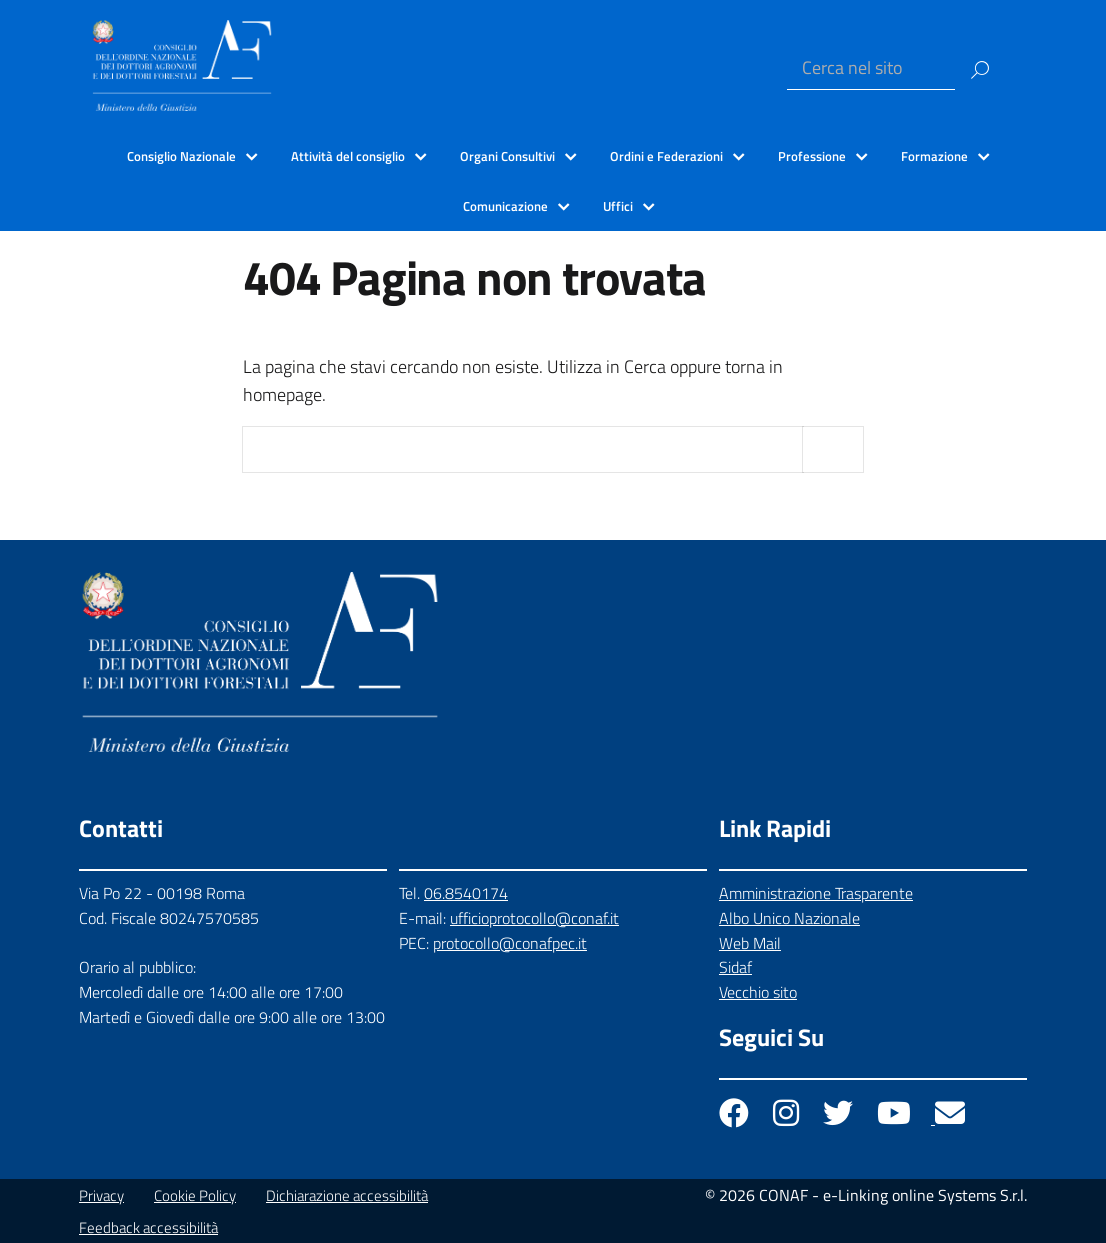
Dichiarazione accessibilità (347, 1195)
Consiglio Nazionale (181, 156)
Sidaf (735, 967)
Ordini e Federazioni (666, 156)
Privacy (101, 1195)
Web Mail (750, 943)
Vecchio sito (758, 992)
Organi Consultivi (507, 156)
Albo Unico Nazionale (789, 918)
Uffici (618, 206)
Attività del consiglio (348, 156)
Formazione (934, 156)
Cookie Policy (195, 1195)
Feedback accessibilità (148, 1227)
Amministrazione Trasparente (816, 893)
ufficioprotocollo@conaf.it (534, 918)
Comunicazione (505, 206)
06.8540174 (466, 893)
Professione (812, 156)
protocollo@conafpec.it (510, 943)
